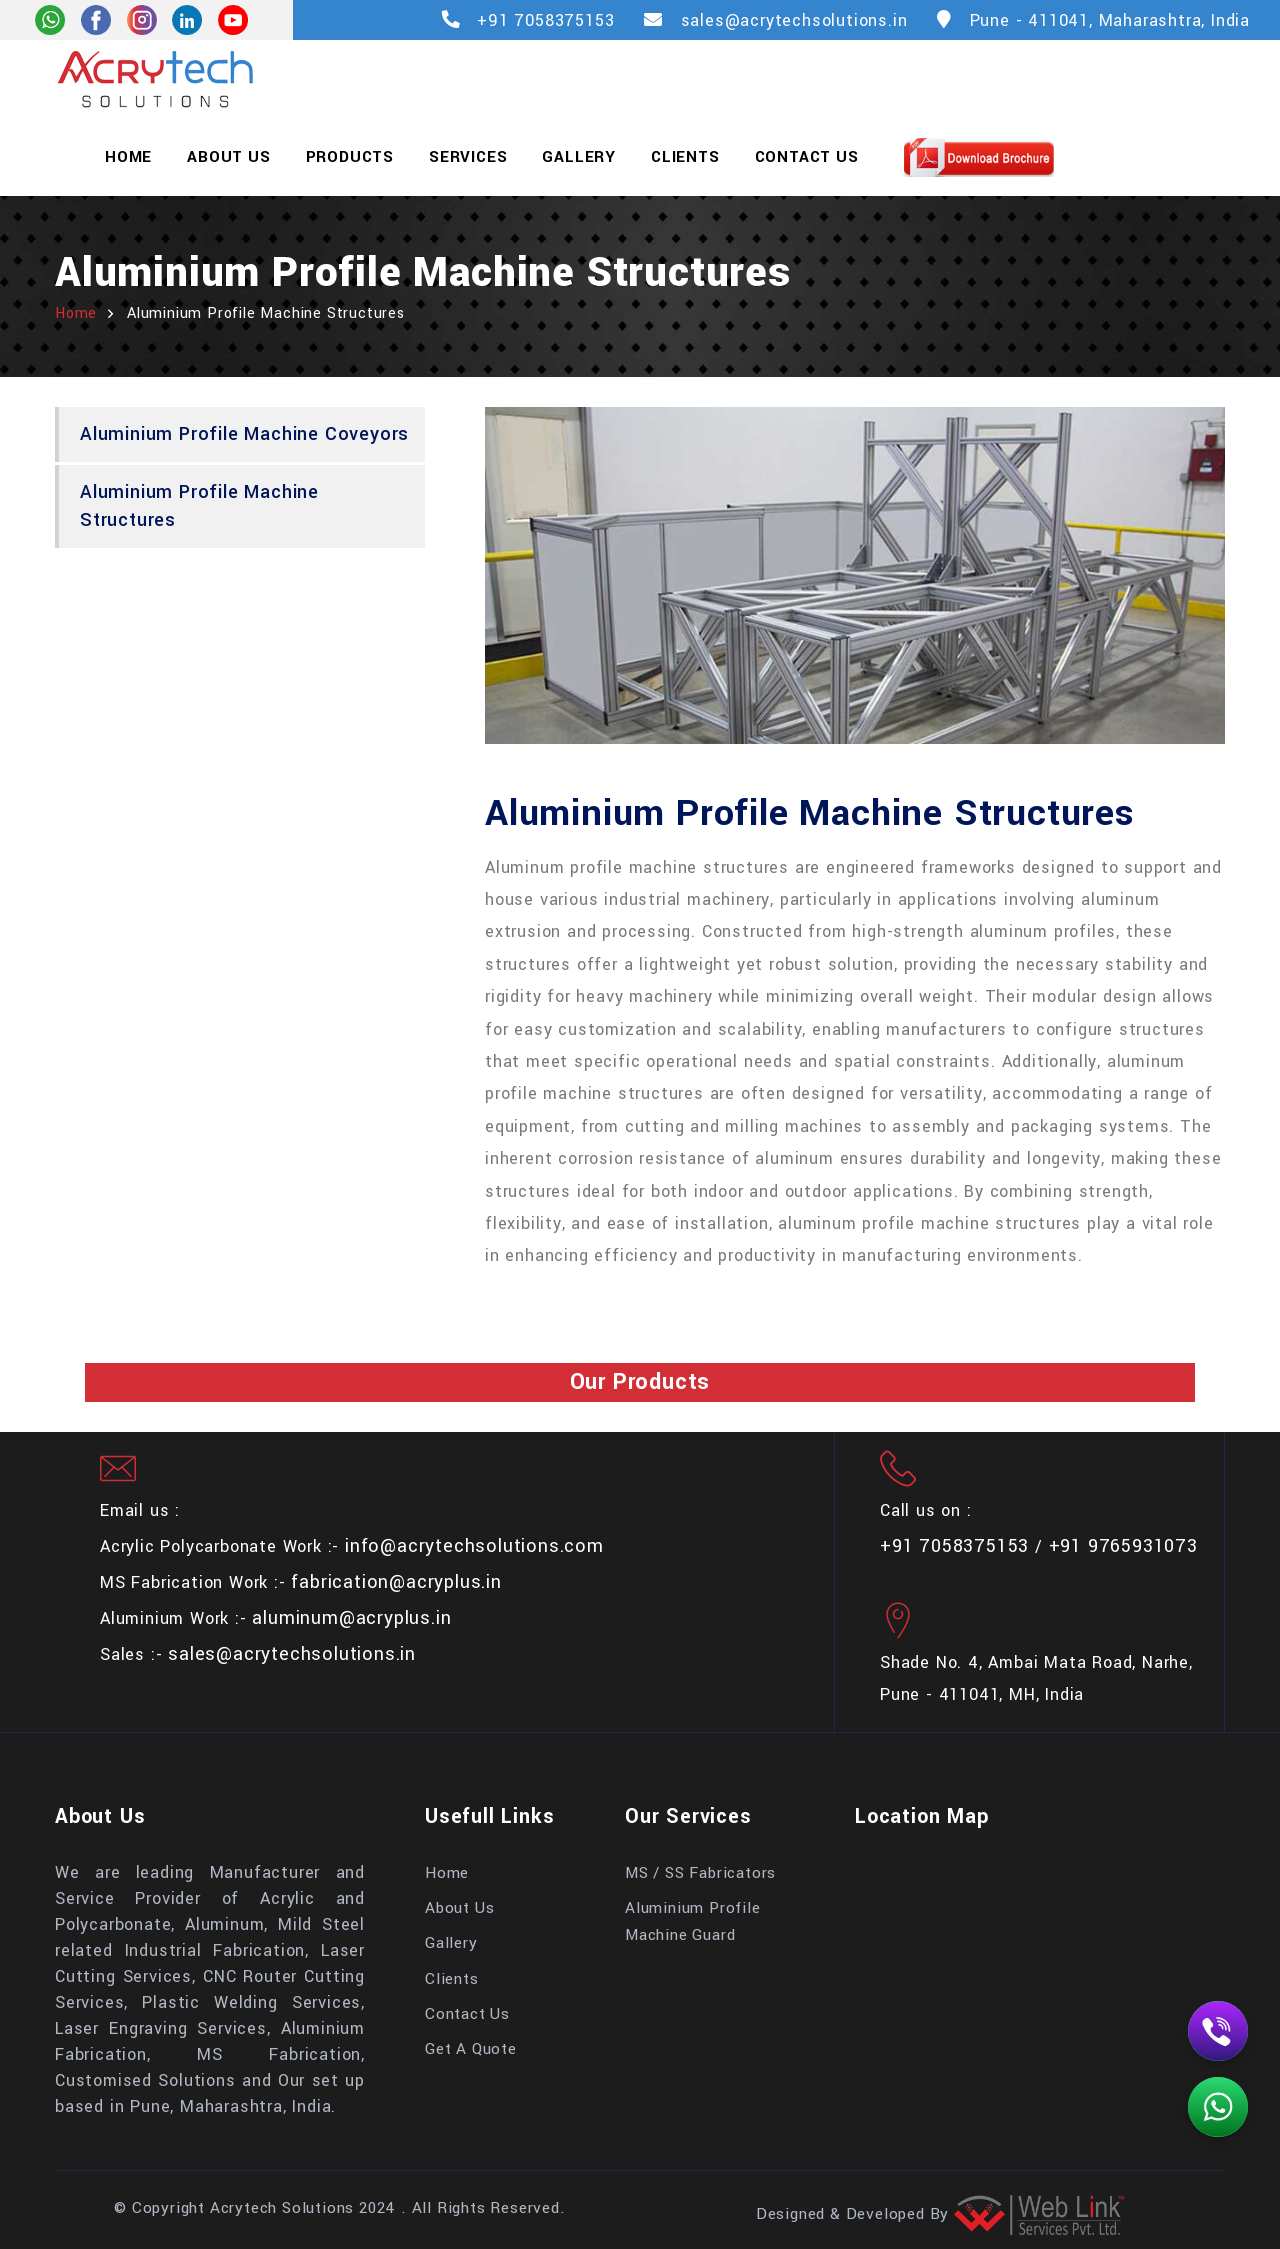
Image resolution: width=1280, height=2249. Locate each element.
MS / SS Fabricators (700, 1873)
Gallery (579, 157)
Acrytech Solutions (282, 2208)
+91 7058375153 (545, 20)
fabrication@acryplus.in (396, 1582)
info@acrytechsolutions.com (474, 1546)
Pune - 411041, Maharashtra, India (1110, 20)
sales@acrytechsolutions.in (794, 20)
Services (468, 157)
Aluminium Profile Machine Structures (199, 505)
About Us (228, 157)
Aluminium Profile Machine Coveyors (244, 434)
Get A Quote (471, 2049)
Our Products (640, 1382)
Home (128, 157)
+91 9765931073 (1123, 1546)
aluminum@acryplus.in (351, 1618)
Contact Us (807, 157)
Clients (685, 157)
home (76, 313)
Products (350, 157)
